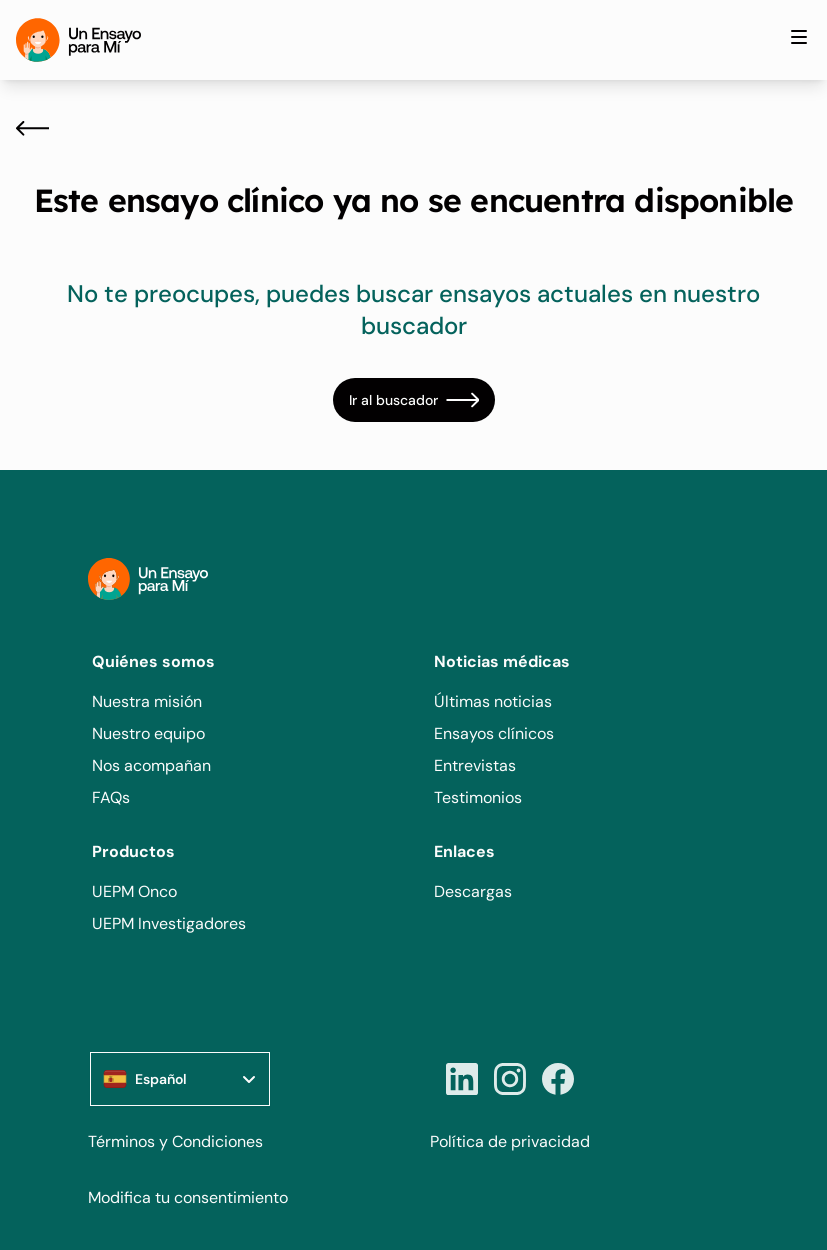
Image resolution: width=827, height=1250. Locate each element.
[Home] (78, 40)
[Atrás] (32, 128)
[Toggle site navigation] (799, 37)
